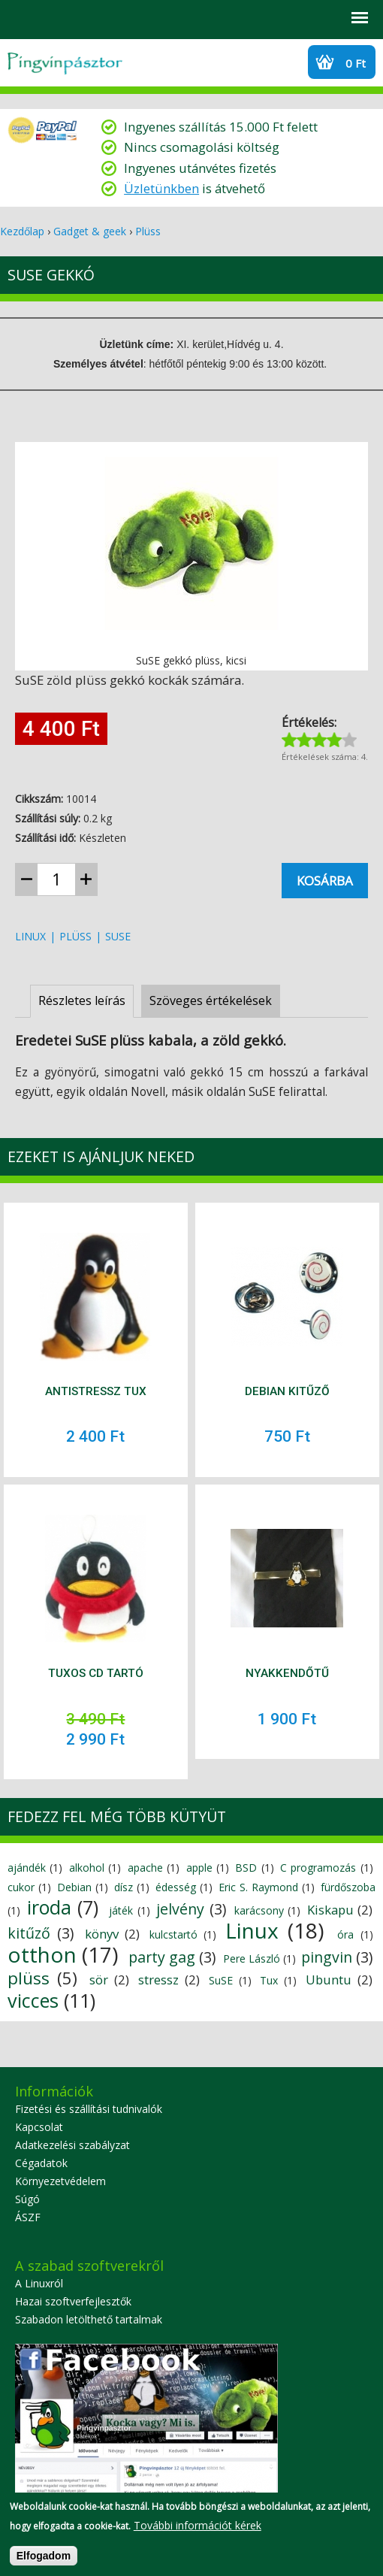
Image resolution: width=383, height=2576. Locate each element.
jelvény (180, 1909)
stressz (158, 1979)
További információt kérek (197, 2530)
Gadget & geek (89, 231)
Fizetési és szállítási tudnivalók (88, 2109)
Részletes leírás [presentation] (81, 1000)
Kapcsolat (39, 2127)
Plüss (148, 231)
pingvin (326, 1957)
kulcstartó (173, 1934)
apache (145, 1867)
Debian (74, 1887)
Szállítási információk (139, 17)
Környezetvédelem (60, 2181)
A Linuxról (39, 2283)
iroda (49, 1907)
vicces (33, 2000)
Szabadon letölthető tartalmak (88, 2319)
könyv (102, 1933)
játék (121, 1910)
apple (199, 1867)
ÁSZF (28, 2217)
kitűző (29, 1933)
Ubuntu (328, 1979)
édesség (175, 1887)
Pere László (251, 1958)
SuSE (118, 936)
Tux (269, 1980)
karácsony (259, 1910)
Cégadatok (41, 2163)
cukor (21, 1887)
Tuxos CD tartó (95, 1673)
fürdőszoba (348, 1887)
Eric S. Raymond (258, 1887)
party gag (161, 1957)
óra (345, 1934)
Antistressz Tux (95, 1391)
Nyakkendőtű (287, 1673)
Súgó (27, 2199)
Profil (59, 17)
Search (20, 17)
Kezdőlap (22, 231)
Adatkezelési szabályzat (72, 2145)
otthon (42, 1954)
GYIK (99, 17)
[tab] (82, 1001)
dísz (123, 1887)
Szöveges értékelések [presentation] (210, 1000)
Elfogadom (44, 2560)
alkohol (86, 1867)
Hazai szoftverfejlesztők (73, 2301)
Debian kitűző (287, 1391)
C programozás (318, 1867)
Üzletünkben (161, 188)
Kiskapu (330, 1909)
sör (98, 1979)
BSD (246, 1867)
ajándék (27, 1867)
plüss (75, 936)
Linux (30, 936)
